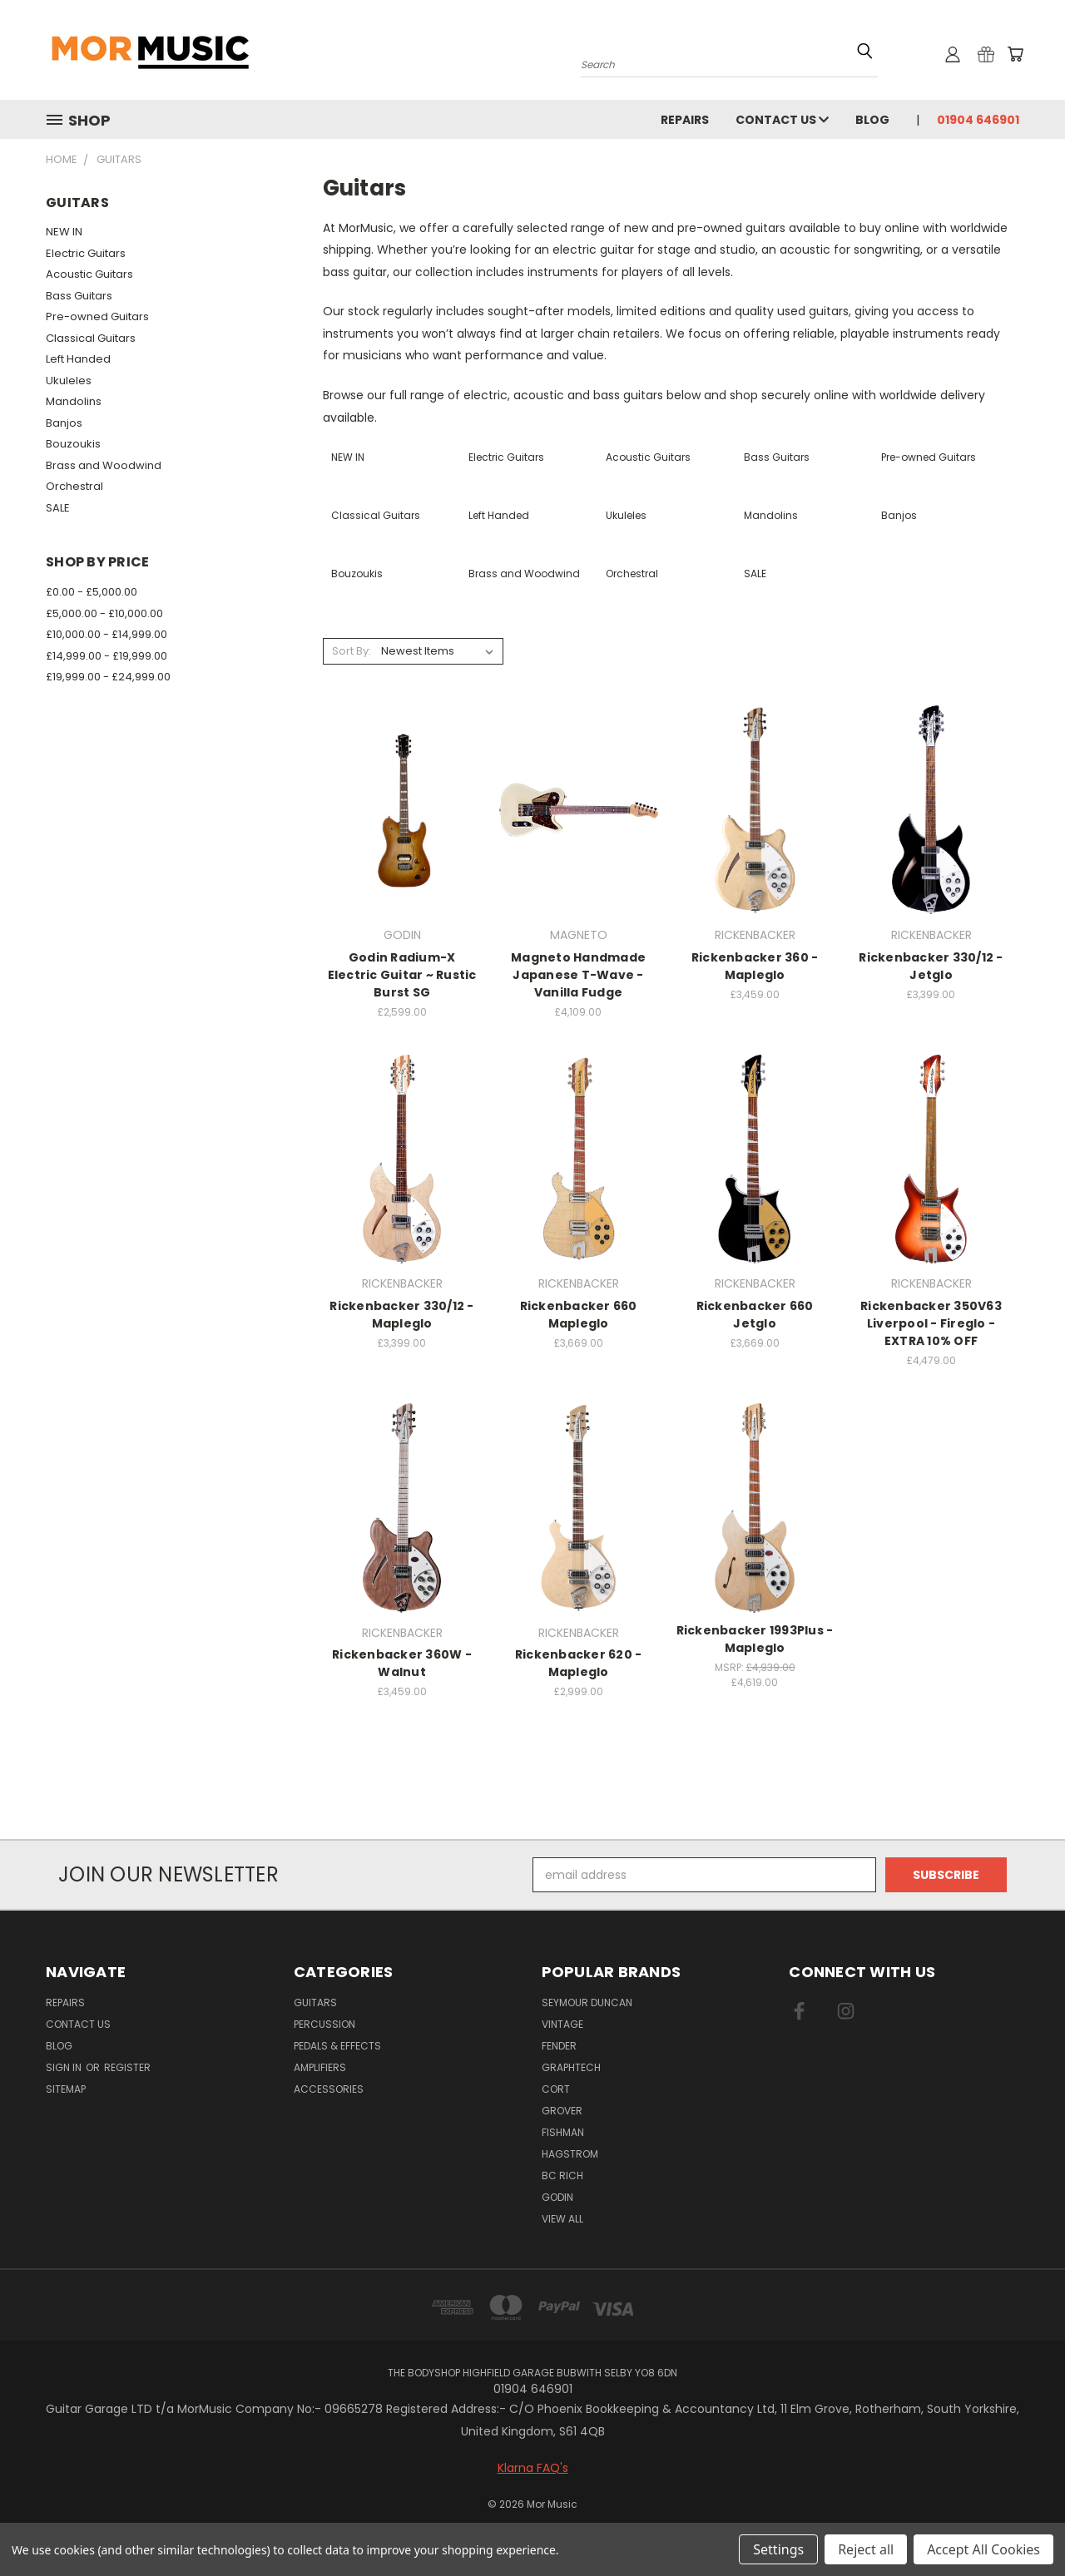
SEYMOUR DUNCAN (587, 2002)
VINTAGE (562, 2024)
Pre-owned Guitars (97, 316)
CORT (556, 2089)
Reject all (866, 2549)
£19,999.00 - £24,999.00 (108, 677)
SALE (58, 508)
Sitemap (66, 2089)
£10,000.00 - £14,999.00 (106, 634)
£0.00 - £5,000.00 (91, 592)
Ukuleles (69, 380)
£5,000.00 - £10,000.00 (104, 613)
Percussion (324, 2024)
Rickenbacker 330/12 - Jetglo (931, 966)
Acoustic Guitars (89, 274)
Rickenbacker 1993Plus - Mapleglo (755, 1639)
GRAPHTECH (571, 2067)
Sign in (65, 2067)
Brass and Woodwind (103, 465)
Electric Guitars (86, 253)
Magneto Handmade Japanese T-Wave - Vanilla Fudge (578, 975)
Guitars (315, 2002)
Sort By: (351, 651)
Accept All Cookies (983, 2549)
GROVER (562, 2111)
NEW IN (64, 232)
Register (127, 2067)
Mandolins (74, 401)
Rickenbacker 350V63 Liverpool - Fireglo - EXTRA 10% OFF (931, 1323)
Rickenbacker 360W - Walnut (402, 1663)
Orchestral (74, 486)
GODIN (557, 2197)
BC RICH (562, 2175)
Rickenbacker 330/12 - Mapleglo (401, 1315)
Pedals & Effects (337, 2046)
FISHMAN (563, 2132)
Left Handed (78, 359)
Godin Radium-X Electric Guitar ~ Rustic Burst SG (402, 975)
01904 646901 (978, 119)
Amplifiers (320, 2067)
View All (562, 2219)
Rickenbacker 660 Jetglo (755, 1315)
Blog (872, 119)
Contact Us (782, 119)
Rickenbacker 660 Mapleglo (578, 1315)
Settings (778, 2549)
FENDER (559, 2046)
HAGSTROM (570, 2154)
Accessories (329, 2089)
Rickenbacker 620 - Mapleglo (578, 1663)
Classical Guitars (91, 338)
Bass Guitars (79, 296)
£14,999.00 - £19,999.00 (106, 656)
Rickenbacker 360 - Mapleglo (755, 966)
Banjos (64, 423)
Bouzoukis (73, 444)
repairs (685, 119)
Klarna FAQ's (533, 2468)
